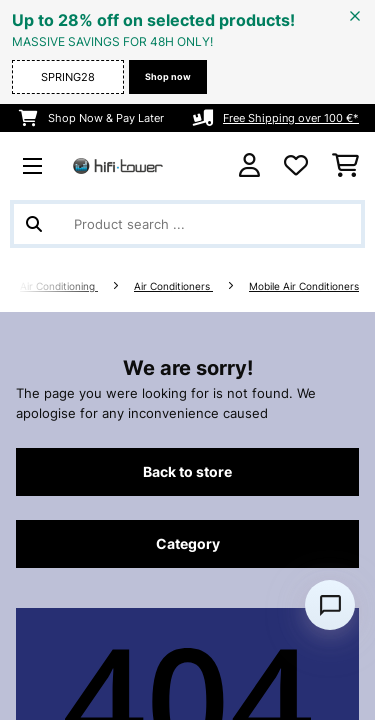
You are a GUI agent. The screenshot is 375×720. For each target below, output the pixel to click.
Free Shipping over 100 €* (291, 118)
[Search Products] (187, 224)
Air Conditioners (173, 286)
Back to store (187, 472)
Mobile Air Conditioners (304, 286)
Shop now (168, 76)
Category (188, 544)
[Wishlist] (296, 166)
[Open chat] (330, 605)
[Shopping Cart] (345, 166)
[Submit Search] (34, 224)
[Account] (249, 165)
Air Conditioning (59, 286)
